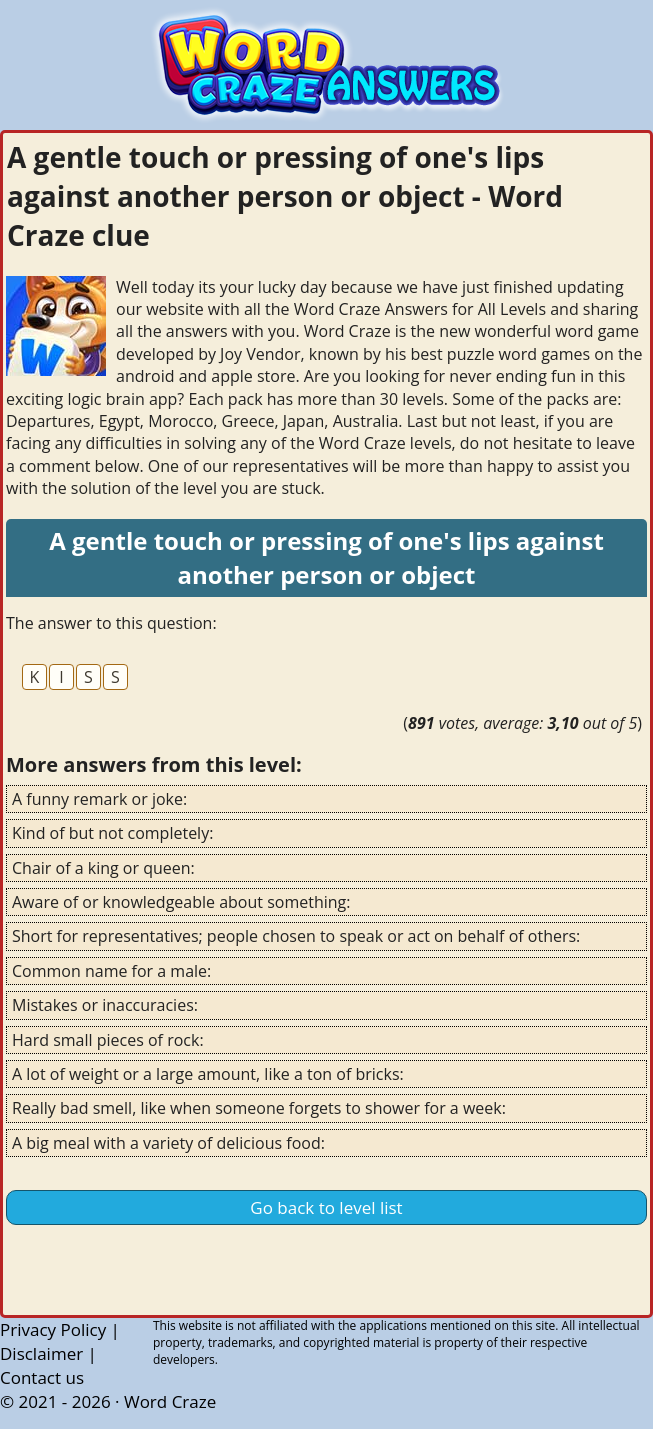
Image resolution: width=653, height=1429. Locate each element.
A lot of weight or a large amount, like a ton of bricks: (208, 1074)
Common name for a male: (111, 971)
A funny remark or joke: (99, 799)
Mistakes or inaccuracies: (105, 1005)
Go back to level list (326, 1207)
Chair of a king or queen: (103, 868)
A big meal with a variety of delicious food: (168, 1143)
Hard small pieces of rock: (108, 1040)
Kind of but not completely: (112, 833)
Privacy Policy (53, 1329)
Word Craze (170, 1401)
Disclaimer (41, 1353)
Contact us (42, 1377)
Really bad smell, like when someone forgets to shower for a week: (259, 1108)
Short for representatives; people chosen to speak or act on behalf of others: (296, 936)
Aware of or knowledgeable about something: (181, 902)
